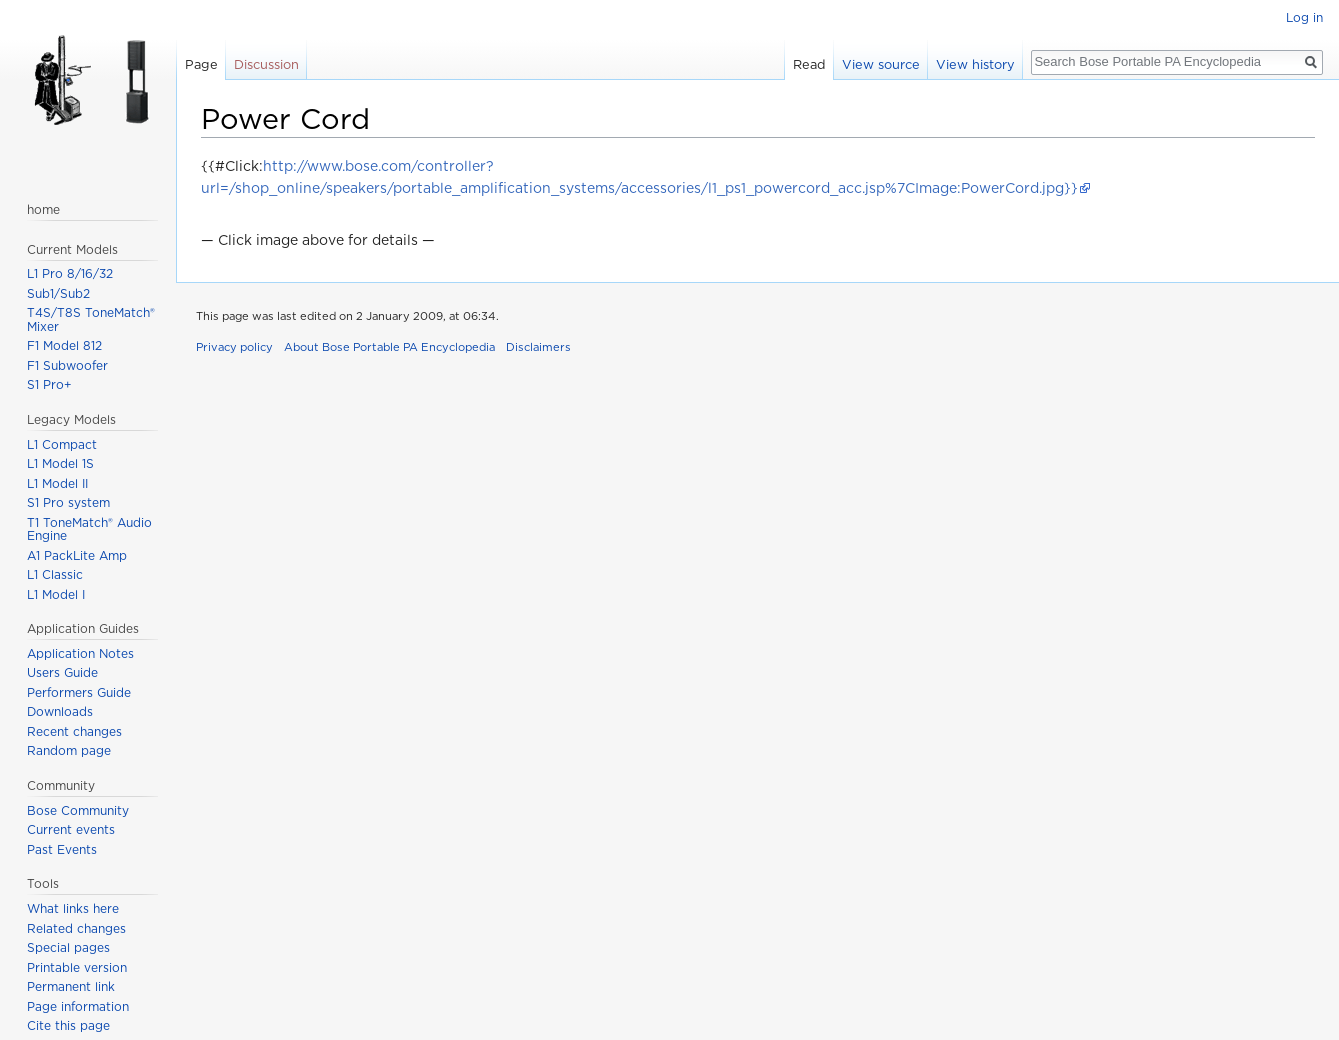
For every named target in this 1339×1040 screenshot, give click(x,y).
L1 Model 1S (60, 463)
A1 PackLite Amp (77, 555)
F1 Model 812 (64, 345)
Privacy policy (234, 347)
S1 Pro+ (49, 384)
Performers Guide (79, 692)
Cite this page (68, 1025)
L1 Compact (62, 444)
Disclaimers (538, 347)
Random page (69, 750)
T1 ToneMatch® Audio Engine (89, 529)
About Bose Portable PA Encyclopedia (389, 347)
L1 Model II (57, 483)
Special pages (68, 947)
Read (809, 64)
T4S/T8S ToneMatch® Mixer (91, 319)
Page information (78, 1006)
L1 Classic (55, 574)
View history (975, 64)
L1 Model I (56, 594)
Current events (71, 829)
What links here (73, 908)
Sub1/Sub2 (58, 293)
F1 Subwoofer (67, 365)
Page (201, 64)
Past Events (62, 849)
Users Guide (62, 672)
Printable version (77, 967)
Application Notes (80, 653)
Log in (1304, 17)
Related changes (76, 928)
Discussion (266, 64)
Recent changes (74, 731)
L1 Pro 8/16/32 (70, 273)
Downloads (60, 711)
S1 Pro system (68, 502)
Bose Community (78, 810)
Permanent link (71, 986)
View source (881, 64)
